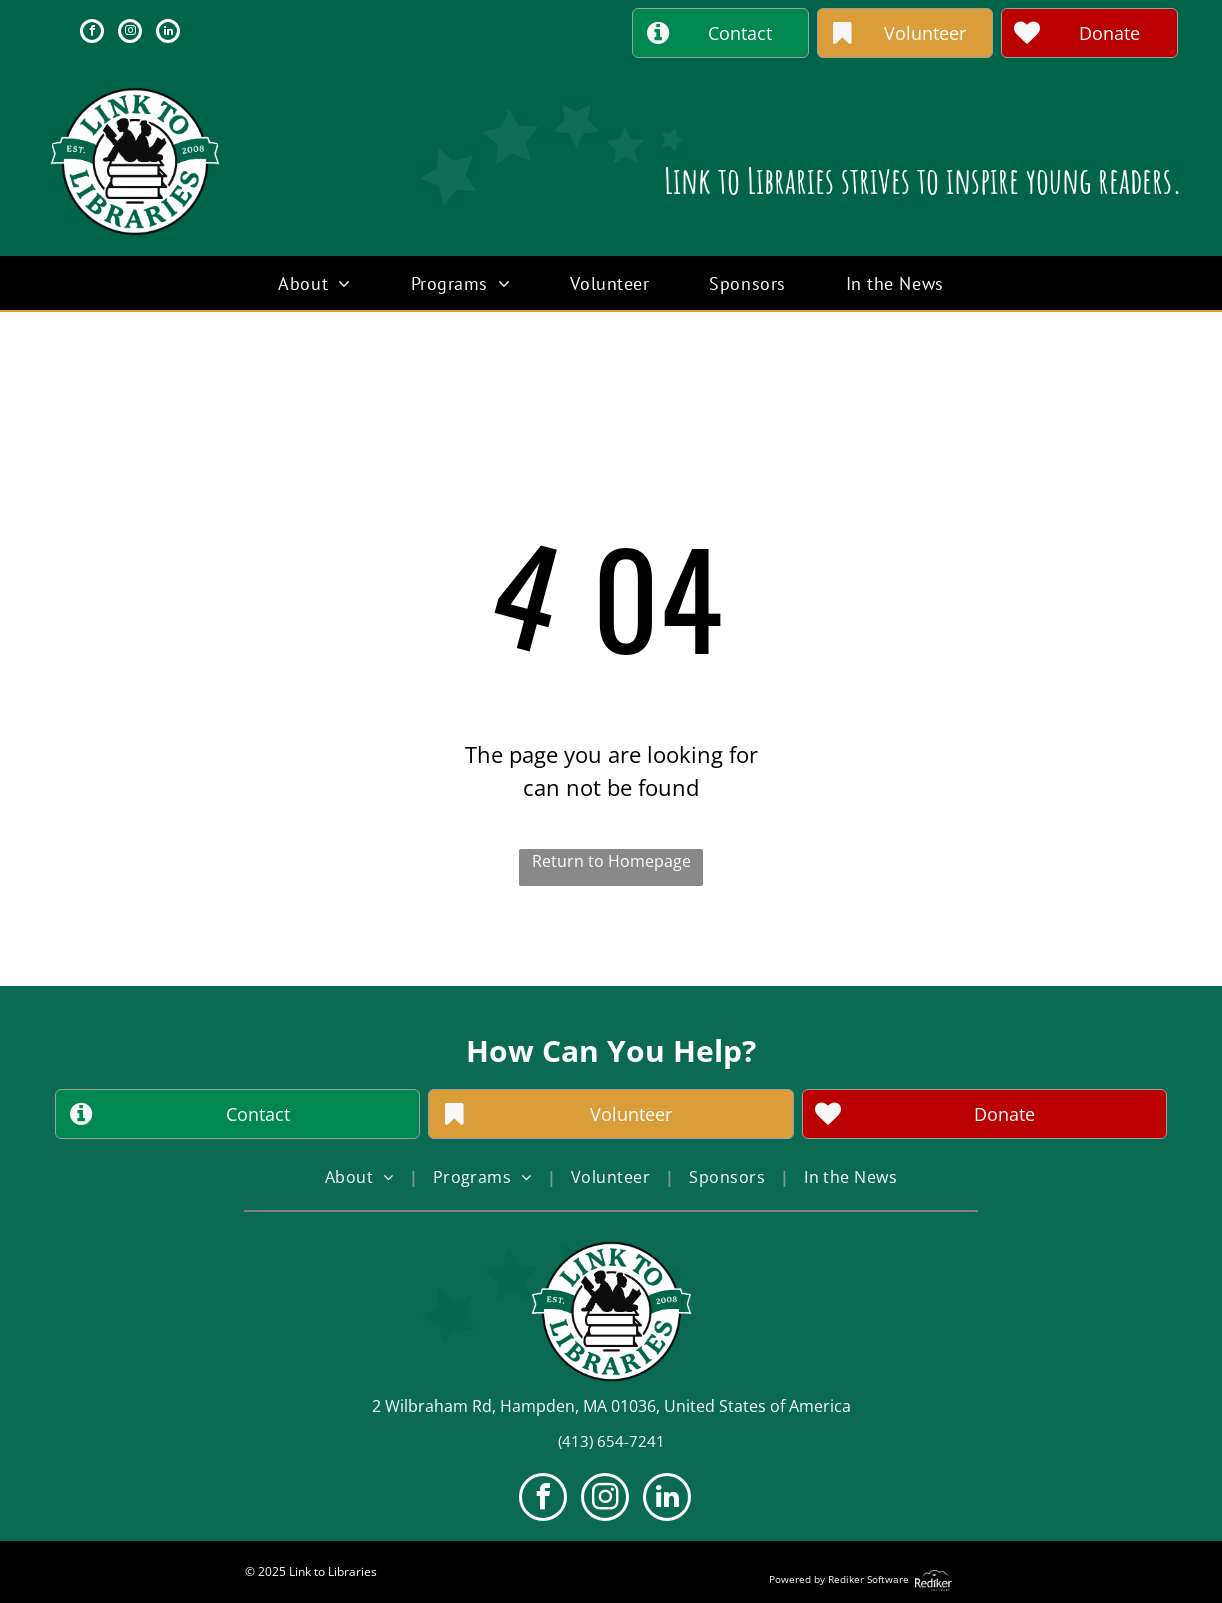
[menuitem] (314, 283)
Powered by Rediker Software (839, 1579)
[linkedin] (168, 33)
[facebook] (92, 33)
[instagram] (130, 33)
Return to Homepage (611, 861)
